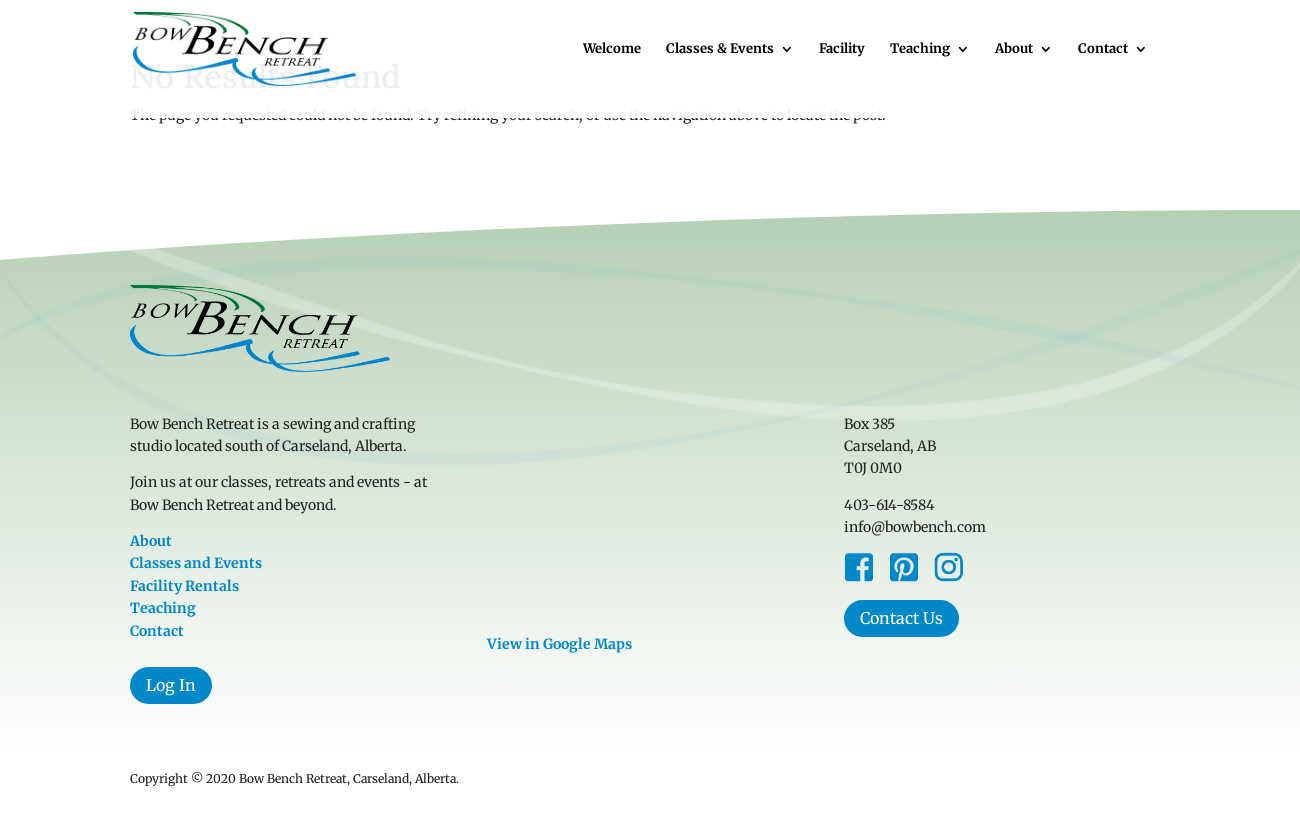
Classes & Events (720, 49)
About (1014, 49)
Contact (1103, 49)
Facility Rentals (184, 586)
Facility (842, 49)
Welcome (612, 49)
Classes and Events (196, 563)
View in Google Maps (559, 644)
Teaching (920, 49)
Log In (171, 685)
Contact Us (901, 618)
